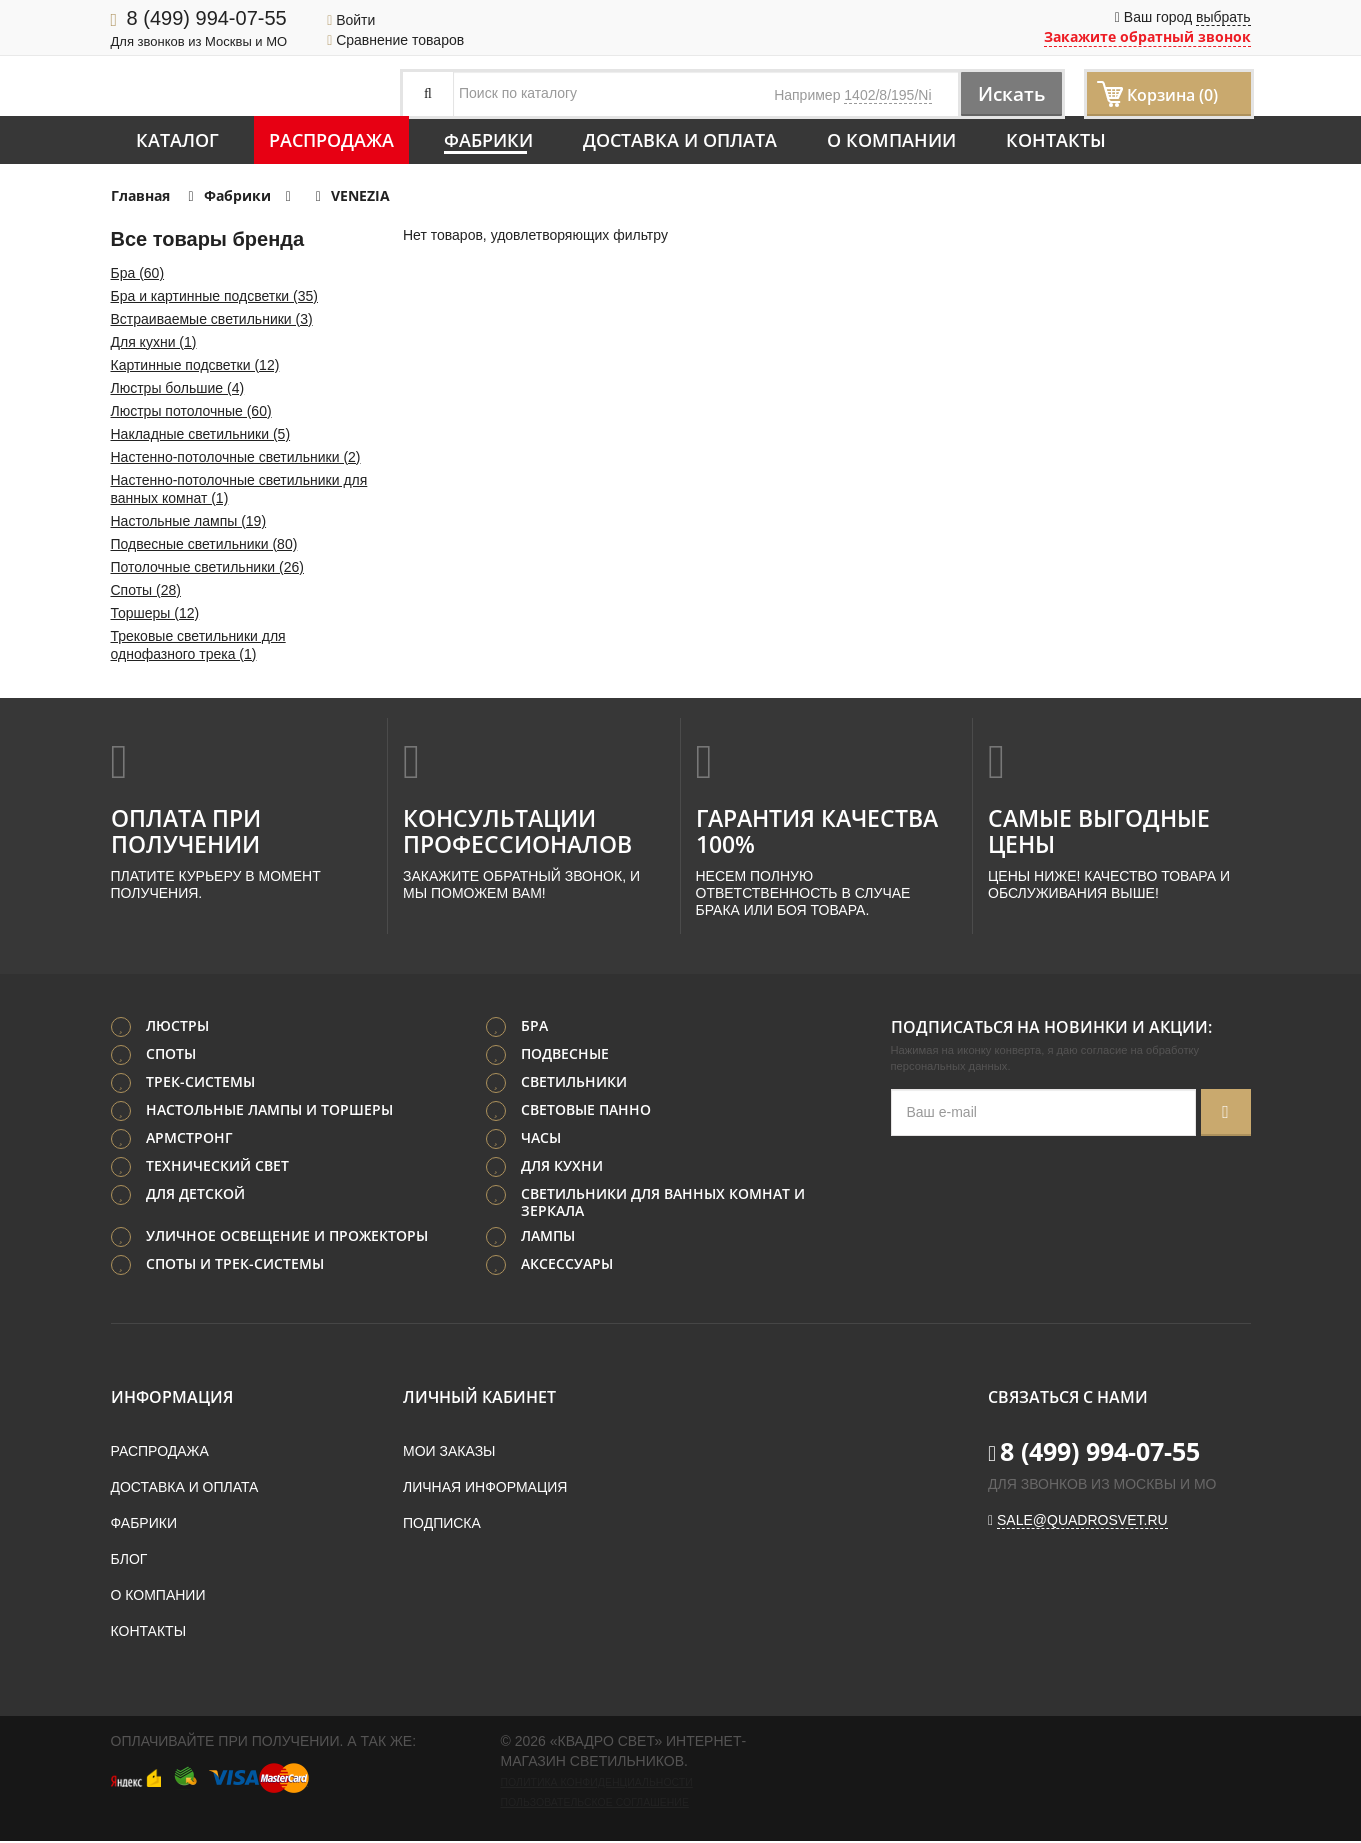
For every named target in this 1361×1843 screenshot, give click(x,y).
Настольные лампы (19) (189, 521)
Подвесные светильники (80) (204, 544)
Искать (1006, 93)
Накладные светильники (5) (201, 434)
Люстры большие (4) (178, 388)
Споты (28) (146, 590)
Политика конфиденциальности (597, 1784)
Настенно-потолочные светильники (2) (236, 457)
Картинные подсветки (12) (195, 365)
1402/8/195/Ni (887, 95)
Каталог (177, 140)
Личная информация (485, 1489)
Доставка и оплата (680, 140)
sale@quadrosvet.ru (1082, 1522)
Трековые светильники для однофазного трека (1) (198, 645)
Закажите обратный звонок (1147, 36)
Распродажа (331, 140)
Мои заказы (449, 1453)
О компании (891, 140)
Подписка (442, 1525)
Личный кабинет (479, 1399)
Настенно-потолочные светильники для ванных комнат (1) (239, 489)
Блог (129, 1561)
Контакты (1056, 140)
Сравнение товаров (395, 40)
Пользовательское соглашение (595, 1804)
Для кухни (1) (154, 342)
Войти (351, 20)
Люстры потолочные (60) (191, 411)
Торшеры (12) (155, 613)
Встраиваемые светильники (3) (212, 319)
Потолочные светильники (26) (207, 567)
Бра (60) (138, 273)
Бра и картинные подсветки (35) (214, 296)
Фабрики (488, 140)
